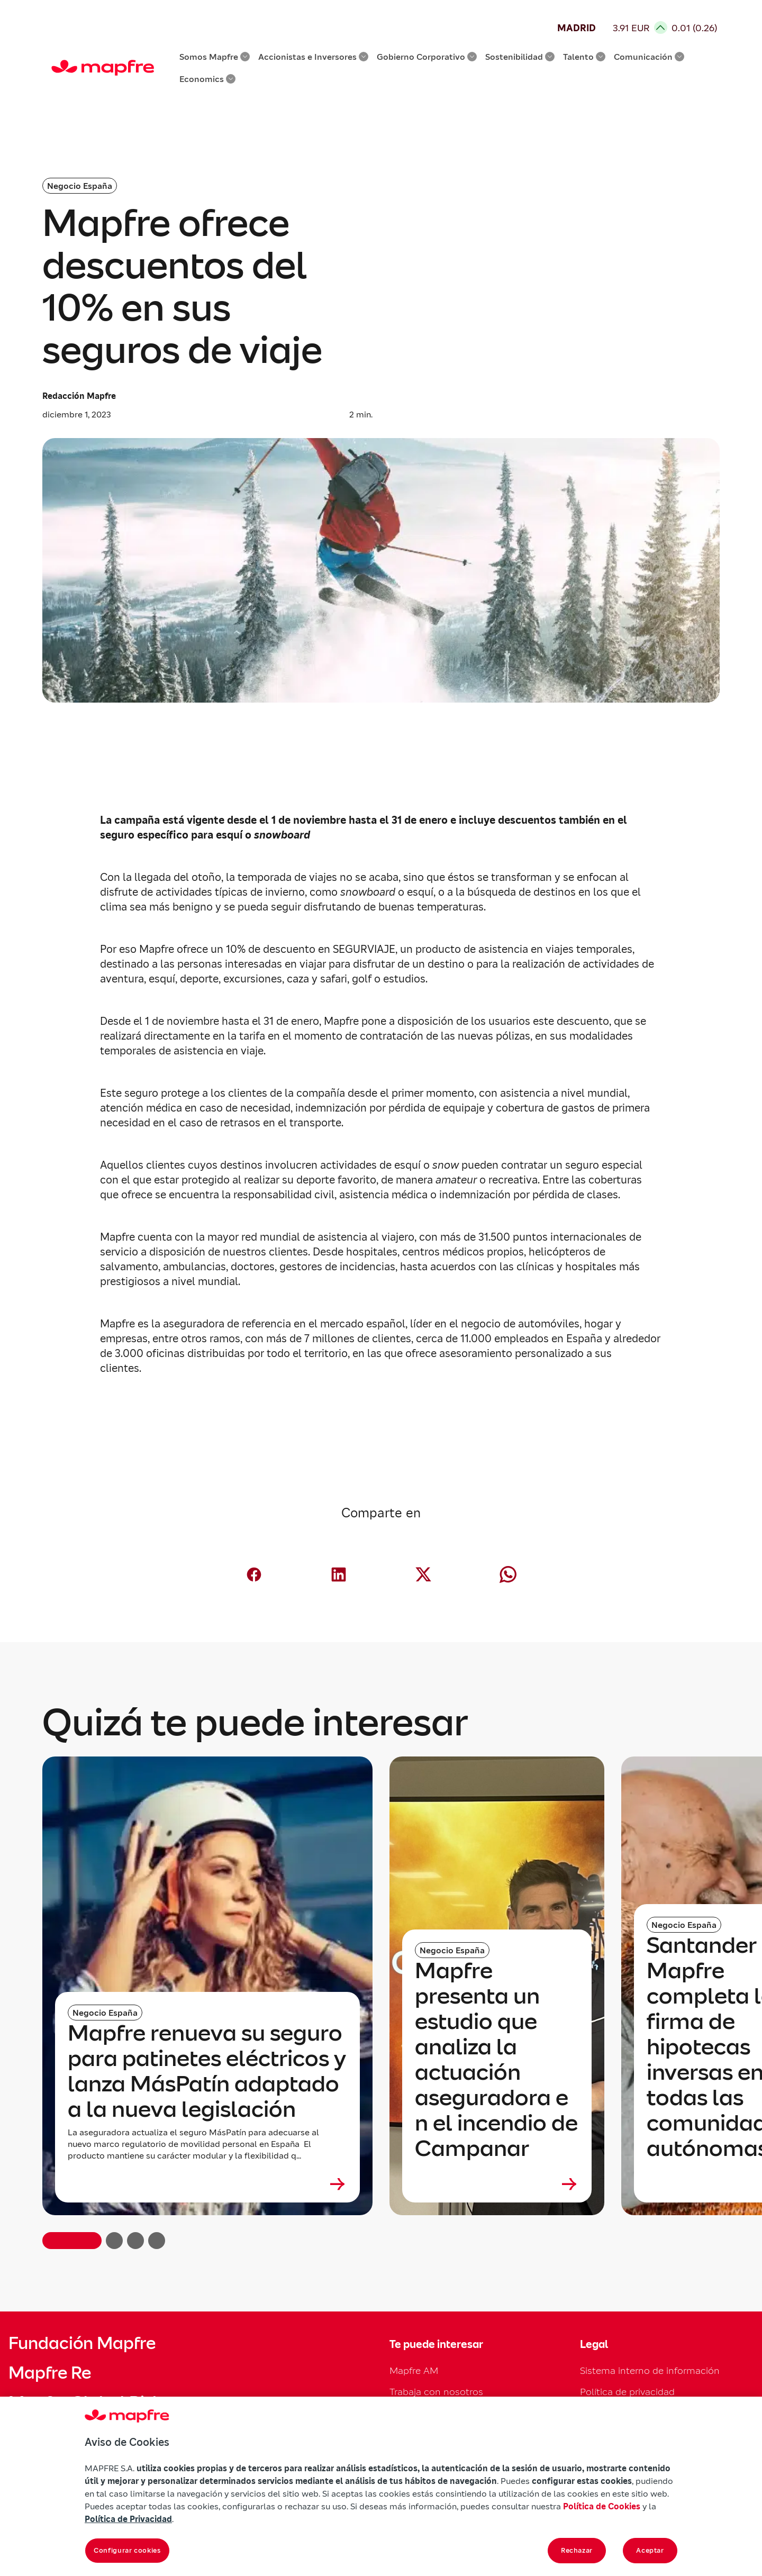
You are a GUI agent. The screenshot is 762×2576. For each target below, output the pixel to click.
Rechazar (577, 2550)
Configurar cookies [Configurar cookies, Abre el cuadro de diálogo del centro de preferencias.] (127, 2550)
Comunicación (649, 56)
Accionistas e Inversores (313, 56)
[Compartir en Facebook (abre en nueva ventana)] (254, 1574)
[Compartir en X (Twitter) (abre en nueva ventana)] (423, 1574)
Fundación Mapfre (82, 2343)
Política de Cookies (601, 2506)
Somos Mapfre (214, 56)
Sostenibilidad (520, 56)
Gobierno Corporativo (427, 56)
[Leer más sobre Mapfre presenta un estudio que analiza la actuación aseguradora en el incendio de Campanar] (497, 2184)
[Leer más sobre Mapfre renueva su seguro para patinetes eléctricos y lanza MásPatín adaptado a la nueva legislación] (207, 2184)
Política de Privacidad (128, 2519)
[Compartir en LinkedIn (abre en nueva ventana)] (338, 1574)
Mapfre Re (49, 2372)
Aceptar (650, 2550)
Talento (584, 56)
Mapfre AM (413, 2370)
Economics (207, 79)
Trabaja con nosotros (436, 2392)
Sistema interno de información (650, 2370)
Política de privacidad (627, 2392)
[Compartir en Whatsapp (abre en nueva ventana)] (508, 1574)
